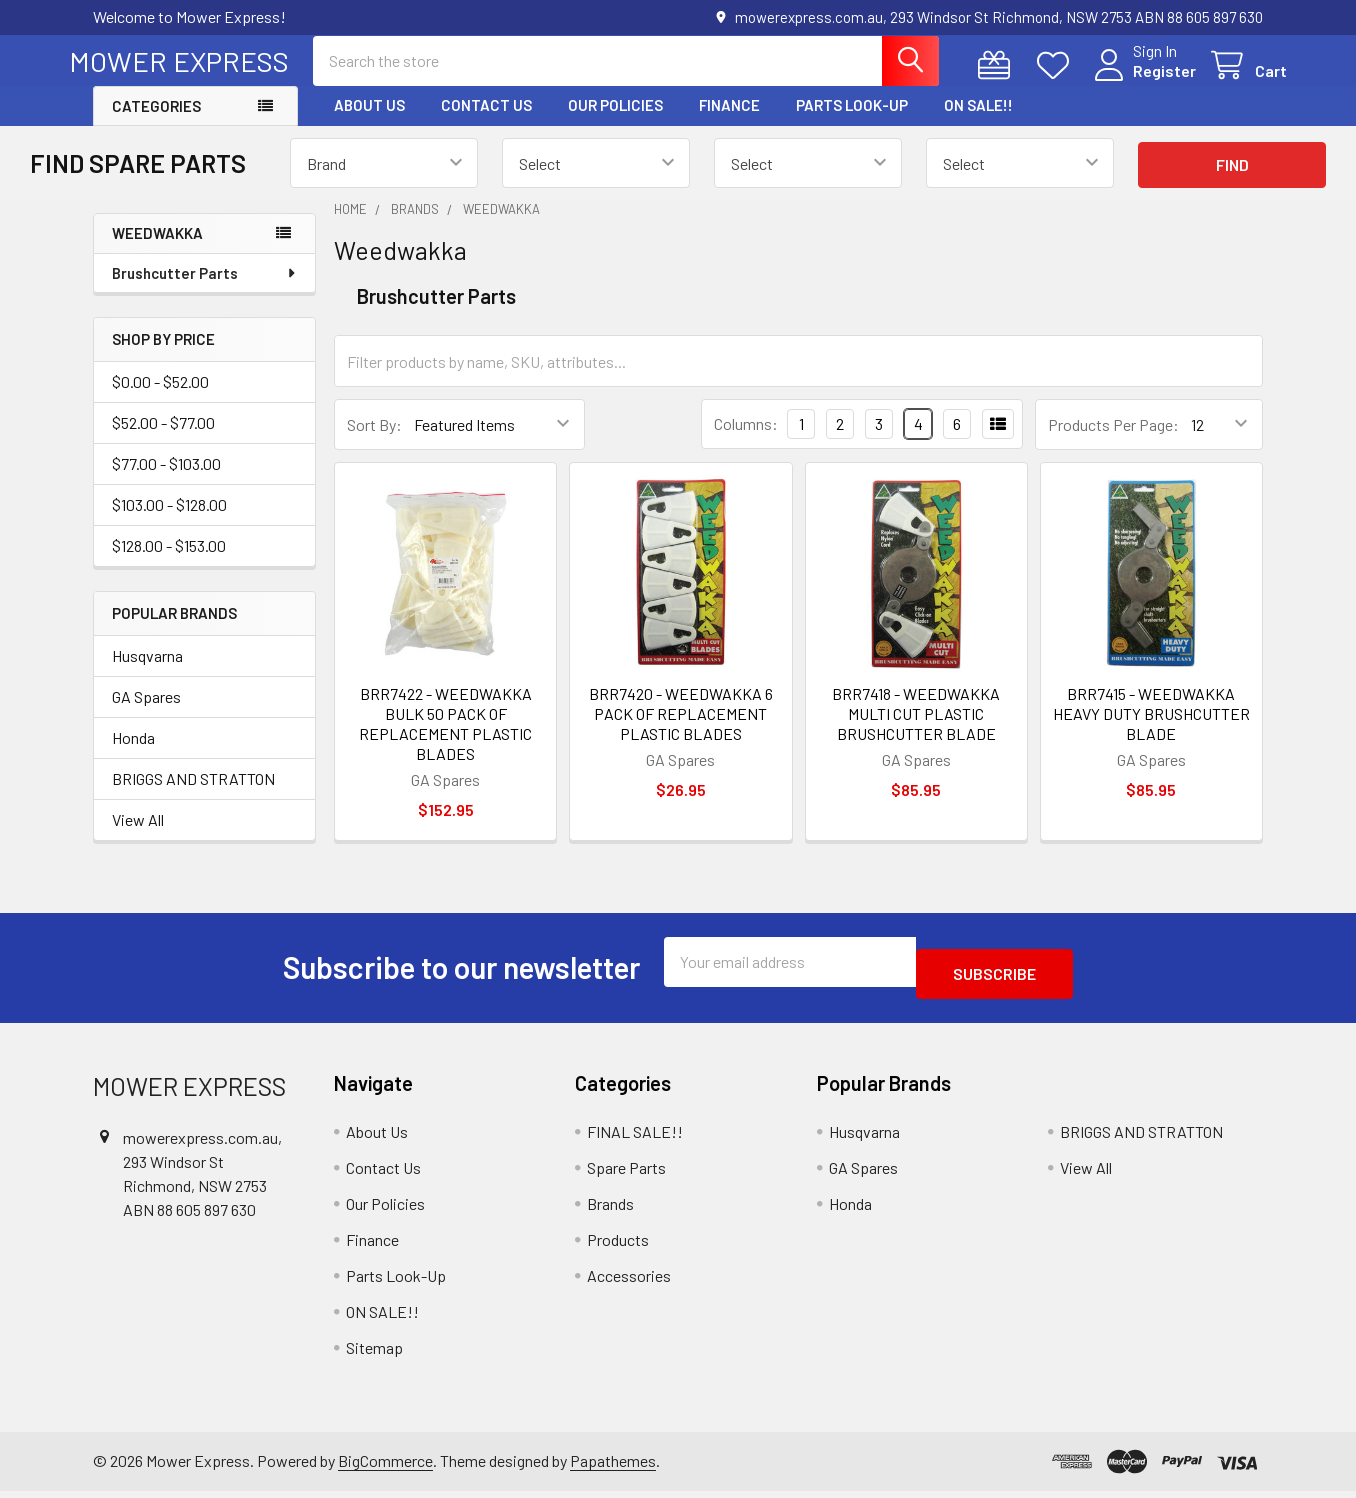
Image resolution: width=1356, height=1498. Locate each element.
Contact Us (486, 123)
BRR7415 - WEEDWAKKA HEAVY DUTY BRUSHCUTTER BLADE (1151, 731)
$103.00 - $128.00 (169, 522)
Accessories (629, 1281)
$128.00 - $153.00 (169, 563)
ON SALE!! (978, 123)
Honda (133, 755)
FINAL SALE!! (635, 1137)
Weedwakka (157, 251)
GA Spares (146, 714)
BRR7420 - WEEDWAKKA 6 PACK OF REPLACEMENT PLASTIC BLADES (681, 731)
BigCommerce (385, 1466)
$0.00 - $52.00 (160, 399)
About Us (369, 123)
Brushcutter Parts (205, 291)
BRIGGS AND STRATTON (193, 796)
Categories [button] (156, 124)
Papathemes (613, 1466)
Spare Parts (626, 1173)
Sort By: (374, 442)
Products (618, 1245)
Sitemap (374, 1353)
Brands (610, 1209)
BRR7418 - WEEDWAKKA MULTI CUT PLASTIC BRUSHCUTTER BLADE (916, 731)
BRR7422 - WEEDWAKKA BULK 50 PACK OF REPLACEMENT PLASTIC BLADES (445, 741)
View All (138, 837)
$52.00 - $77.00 (163, 440)
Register (1140, 82)
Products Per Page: (1113, 442)
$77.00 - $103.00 (166, 481)
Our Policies (615, 123)
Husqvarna (147, 673)
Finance (729, 123)
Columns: (746, 441)
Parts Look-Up (852, 123)
